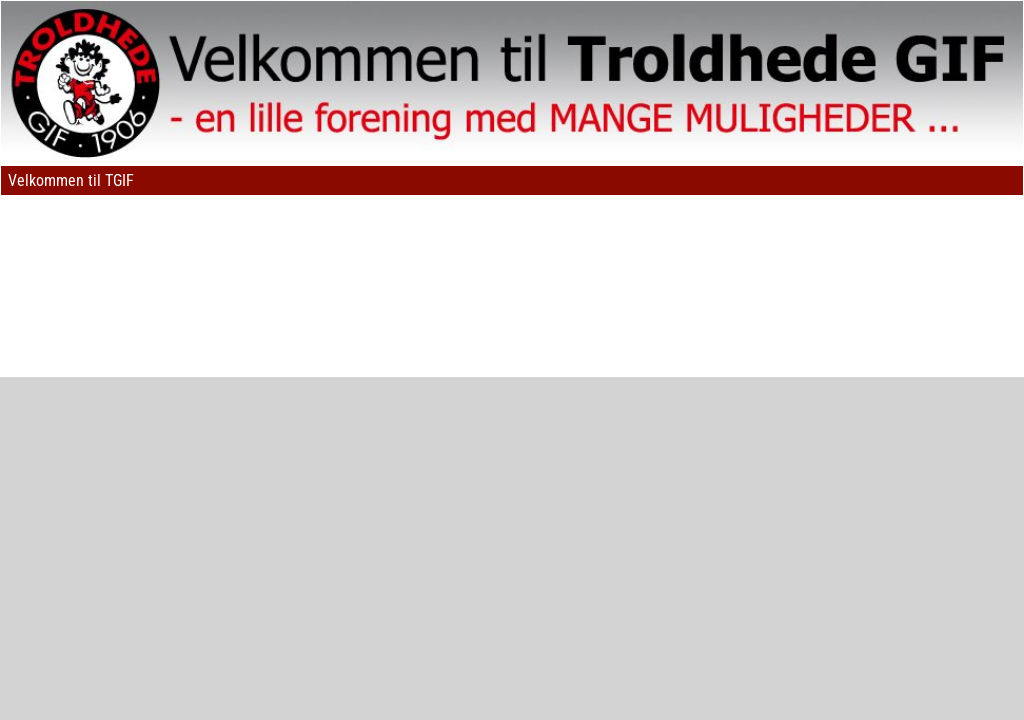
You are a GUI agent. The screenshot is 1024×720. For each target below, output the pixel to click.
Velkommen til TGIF (71, 180)
